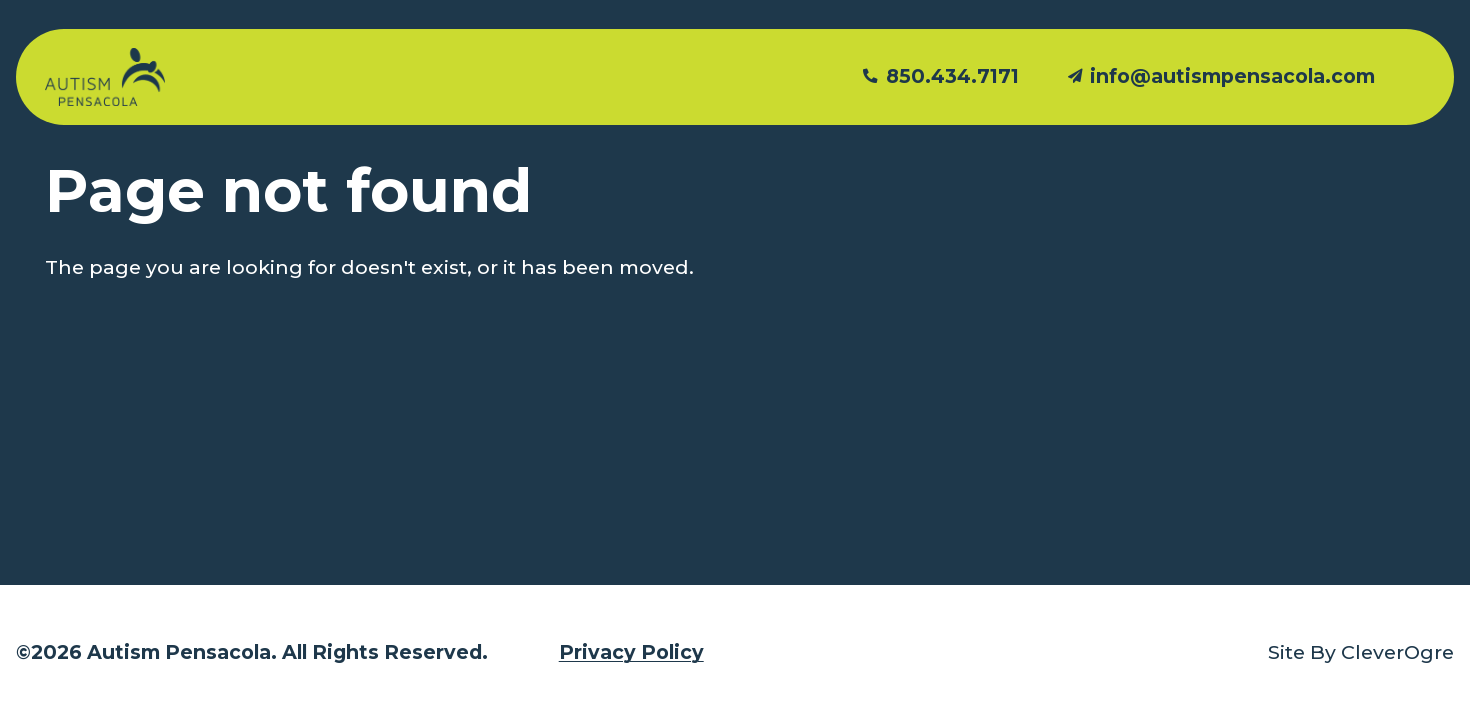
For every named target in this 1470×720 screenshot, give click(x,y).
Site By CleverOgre (1361, 652)
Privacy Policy (631, 652)
